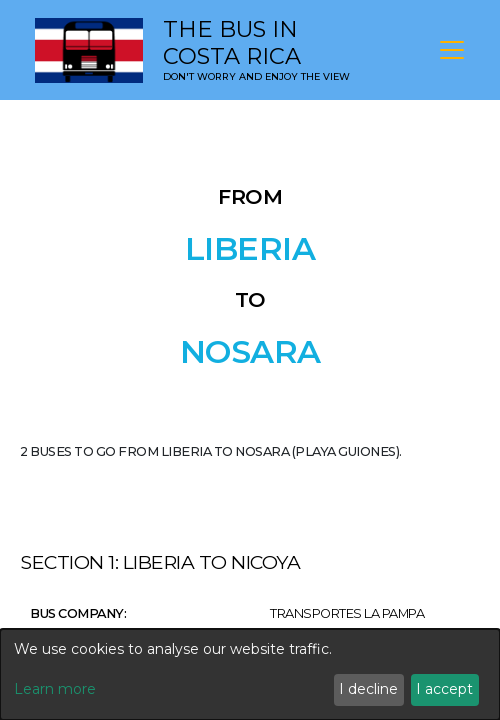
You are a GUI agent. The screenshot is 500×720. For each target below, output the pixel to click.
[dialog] (250, 674)
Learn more (55, 689)
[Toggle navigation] (452, 50)
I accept (444, 689)
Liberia (250, 249)
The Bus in (232, 43)
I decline (368, 689)
